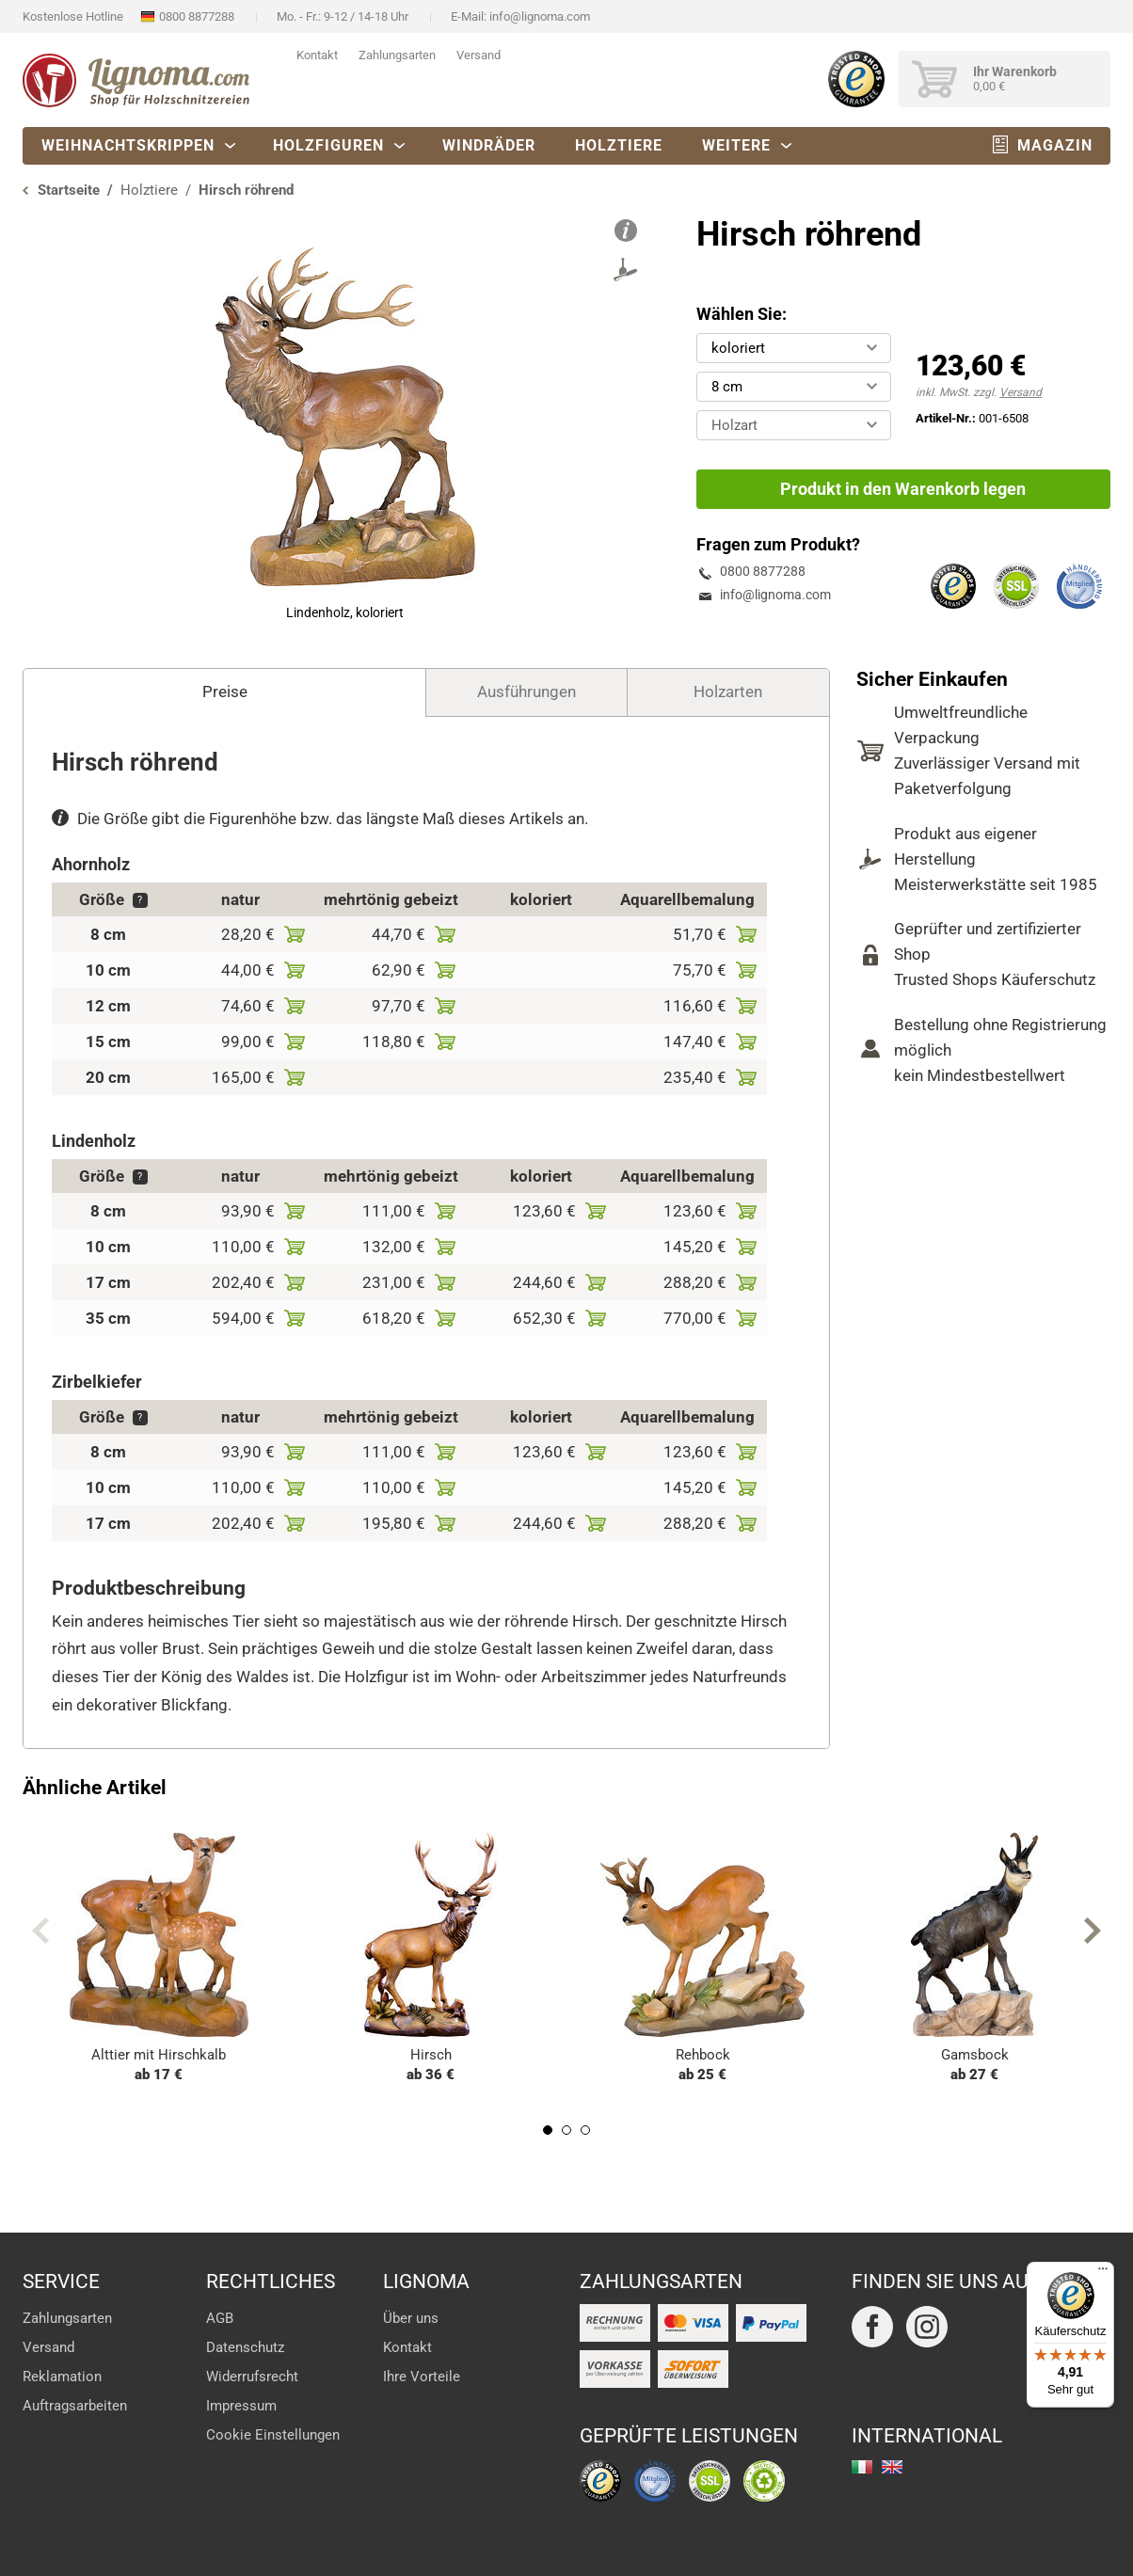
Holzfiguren (328, 145)
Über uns (411, 2318)
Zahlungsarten (397, 55)
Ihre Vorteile (421, 2376)
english (892, 2466)
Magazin (1055, 145)
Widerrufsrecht (252, 2376)
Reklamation (62, 2376)
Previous (40, 1930)
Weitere (736, 145)
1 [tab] (547, 2130)
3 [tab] (585, 2130)
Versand (478, 55)
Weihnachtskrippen (128, 145)
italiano (862, 2466)
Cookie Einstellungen (273, 2434)
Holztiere (618, 145)
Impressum (241, 2405)
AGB (219, 2318)
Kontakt (317, 55)
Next (1092, 1930)
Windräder (488, 145)
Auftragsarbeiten (75, 2405)
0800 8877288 (196, 16)
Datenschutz (245, 2347)
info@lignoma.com (539, 16)
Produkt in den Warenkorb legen (903, 489)
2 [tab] (566, 2130)
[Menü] (1103, 2273)
